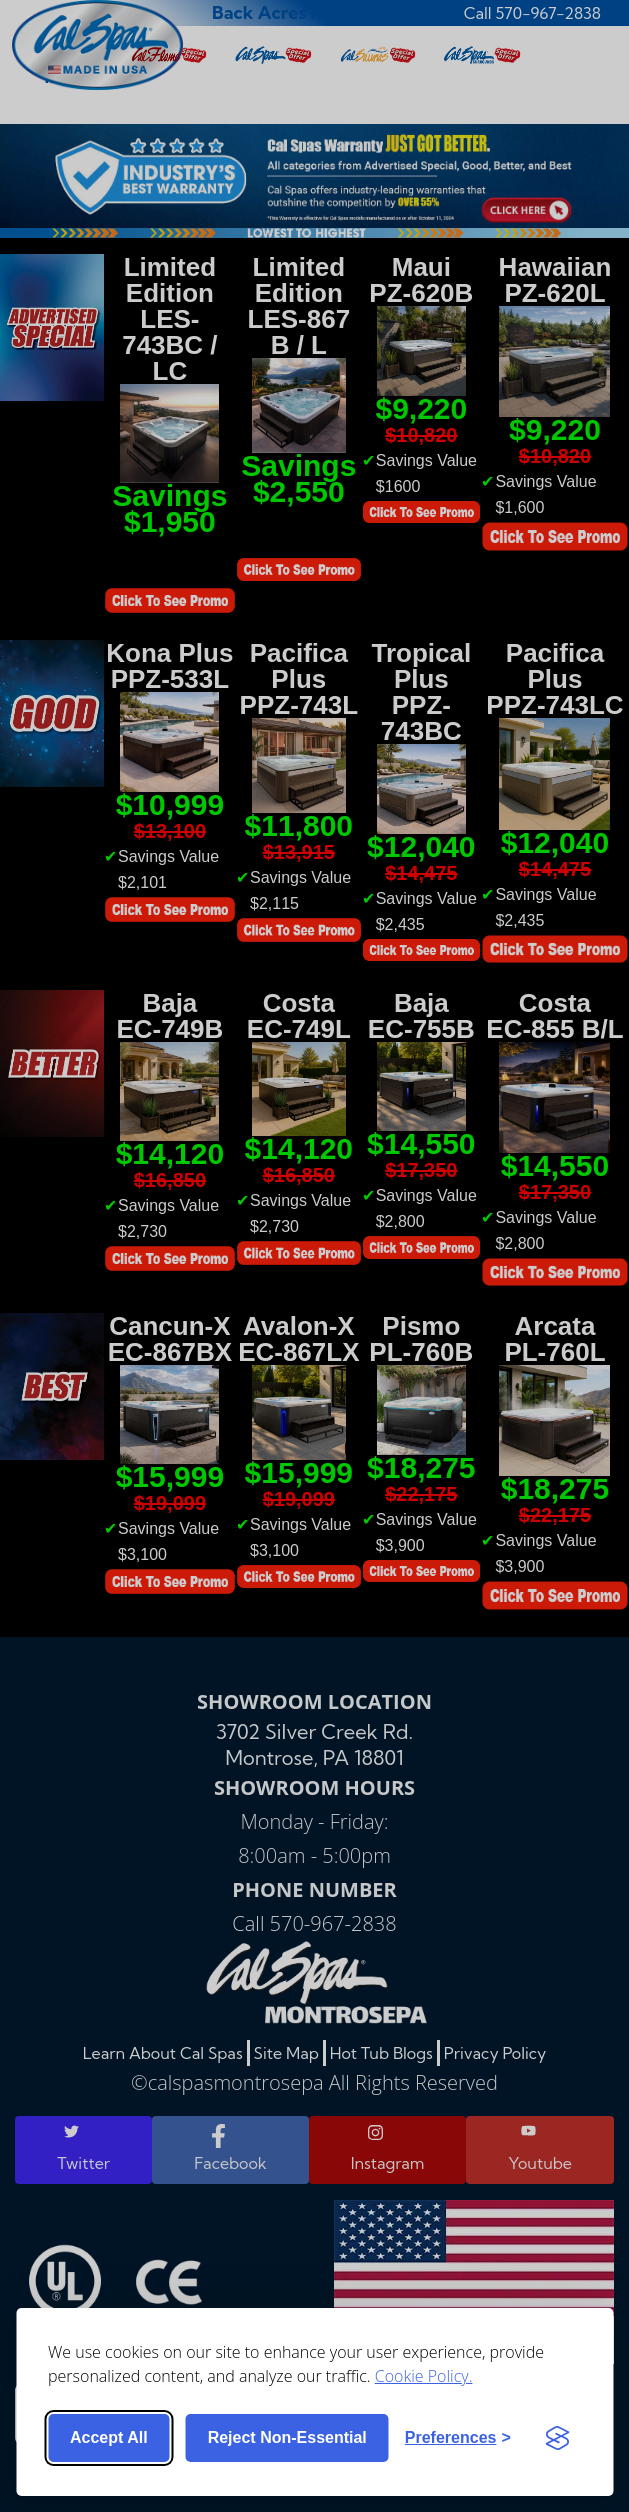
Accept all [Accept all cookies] (109, 2437)
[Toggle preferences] (458, 2438)
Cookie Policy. (424, 2376)
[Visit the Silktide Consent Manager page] (557, 2438)
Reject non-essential (287, 2437)
